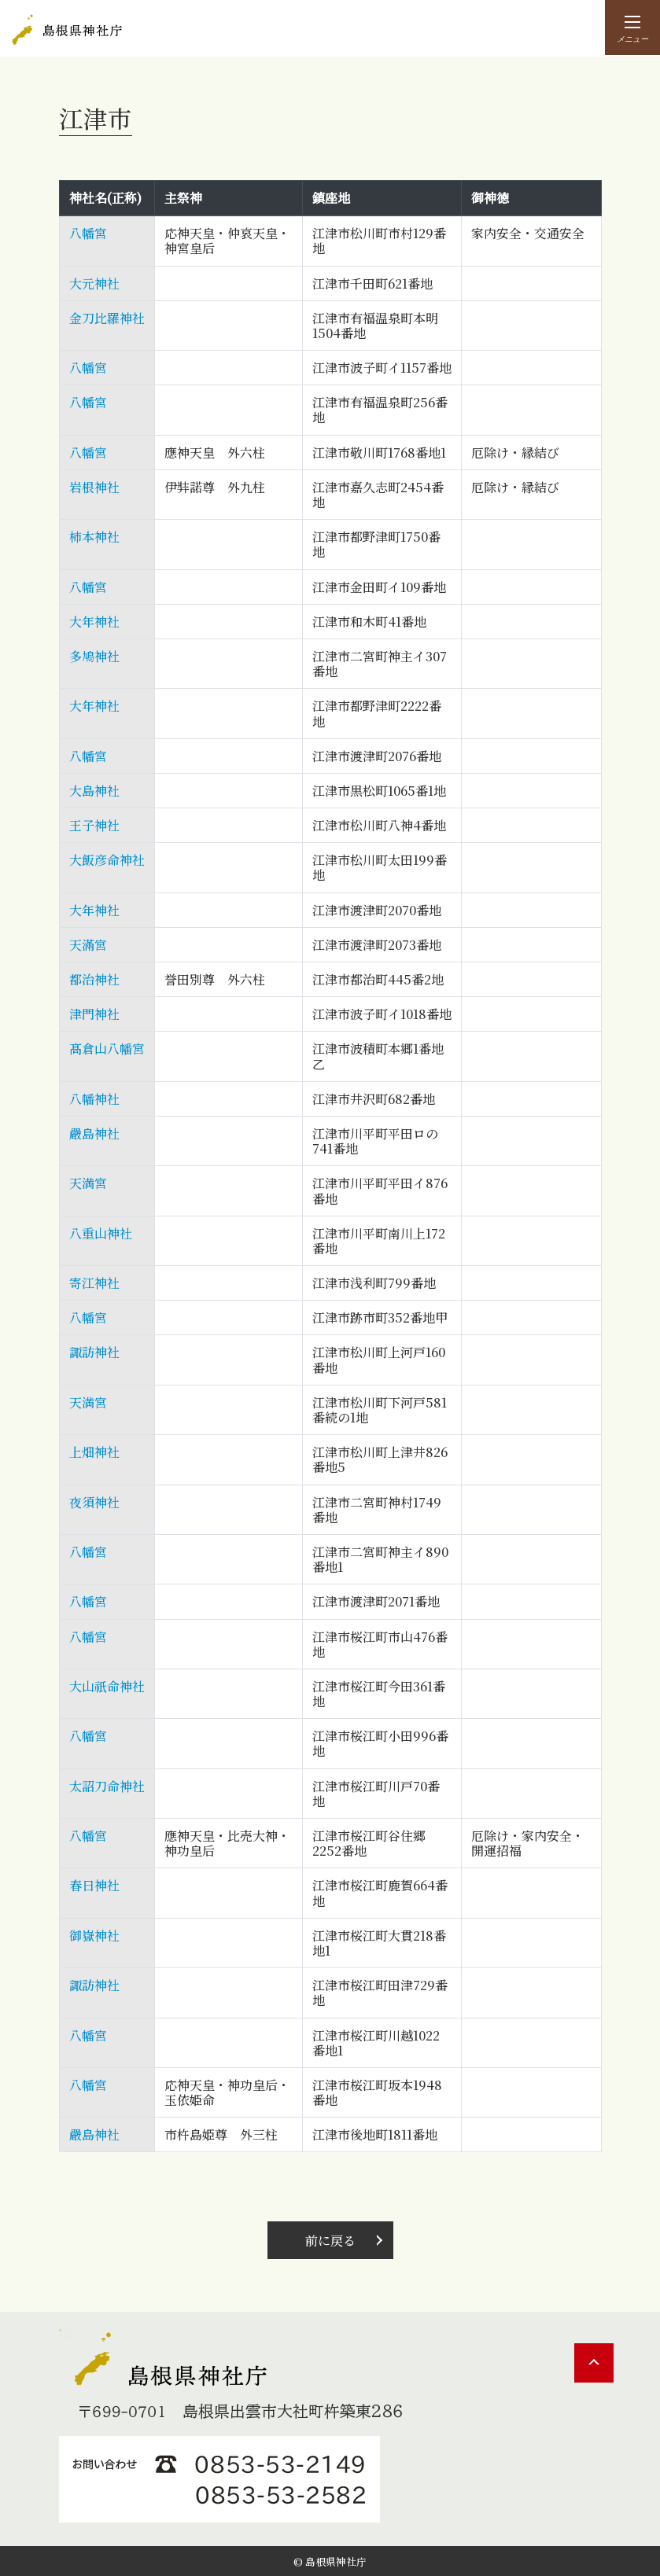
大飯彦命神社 (107, 858)
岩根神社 (94, 486)
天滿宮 (88, 943)
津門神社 (94, 1012)
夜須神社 (94, 1501)
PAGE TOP (594, 2361)
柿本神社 (94, 535)
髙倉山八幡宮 (107, 1047)
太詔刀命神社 (107, 1785)
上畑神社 (94, 1450)
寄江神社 (94, 1281)
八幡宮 (88, 232)
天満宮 (88, 1181)
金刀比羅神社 (107, 316)
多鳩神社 (94, 655)
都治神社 (94, 978)
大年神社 (94, 620)
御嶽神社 (94, 1934)
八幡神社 (94, 1097)
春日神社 (94, 1884)
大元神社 (94, 281)
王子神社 (94, 824)
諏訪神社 (94, 1350)
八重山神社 (100, 1232)
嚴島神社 (94, 1132)
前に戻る (330, 2237)
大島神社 (94, 789)
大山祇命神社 (107, 1685)
